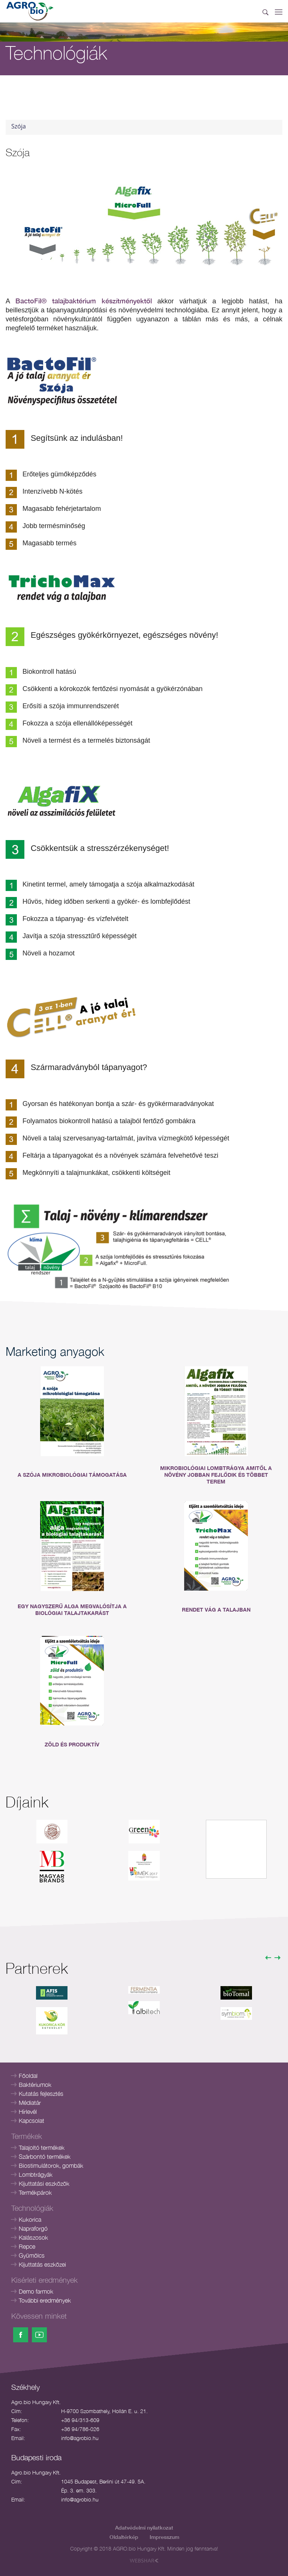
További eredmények (45, 2300)
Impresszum (164, 2537)
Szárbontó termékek (44, 2156)
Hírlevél (28, 2111)
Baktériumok (35, 2084)
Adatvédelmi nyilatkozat (144, 2527)
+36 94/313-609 (80, 2420)
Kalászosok (33, 2237)
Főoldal (28, 2075)
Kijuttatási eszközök (44, 2183)
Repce (27, 2246)
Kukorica (30, 2219)
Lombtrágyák (35, 2174)
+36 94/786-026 (80, 2429)
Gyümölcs (32, 2255)
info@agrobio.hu (80, 2438)
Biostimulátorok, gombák (51, 2165)
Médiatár (30, 2102)
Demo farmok (36, 2291)
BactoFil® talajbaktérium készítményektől (83, 301)
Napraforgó (33, 2228)
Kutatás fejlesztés (41, 2093)
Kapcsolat (31, 2120)
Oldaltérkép (124, 2537)
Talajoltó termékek (41, 2147)
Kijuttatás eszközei (42, 2264)
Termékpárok (35, 2192)
